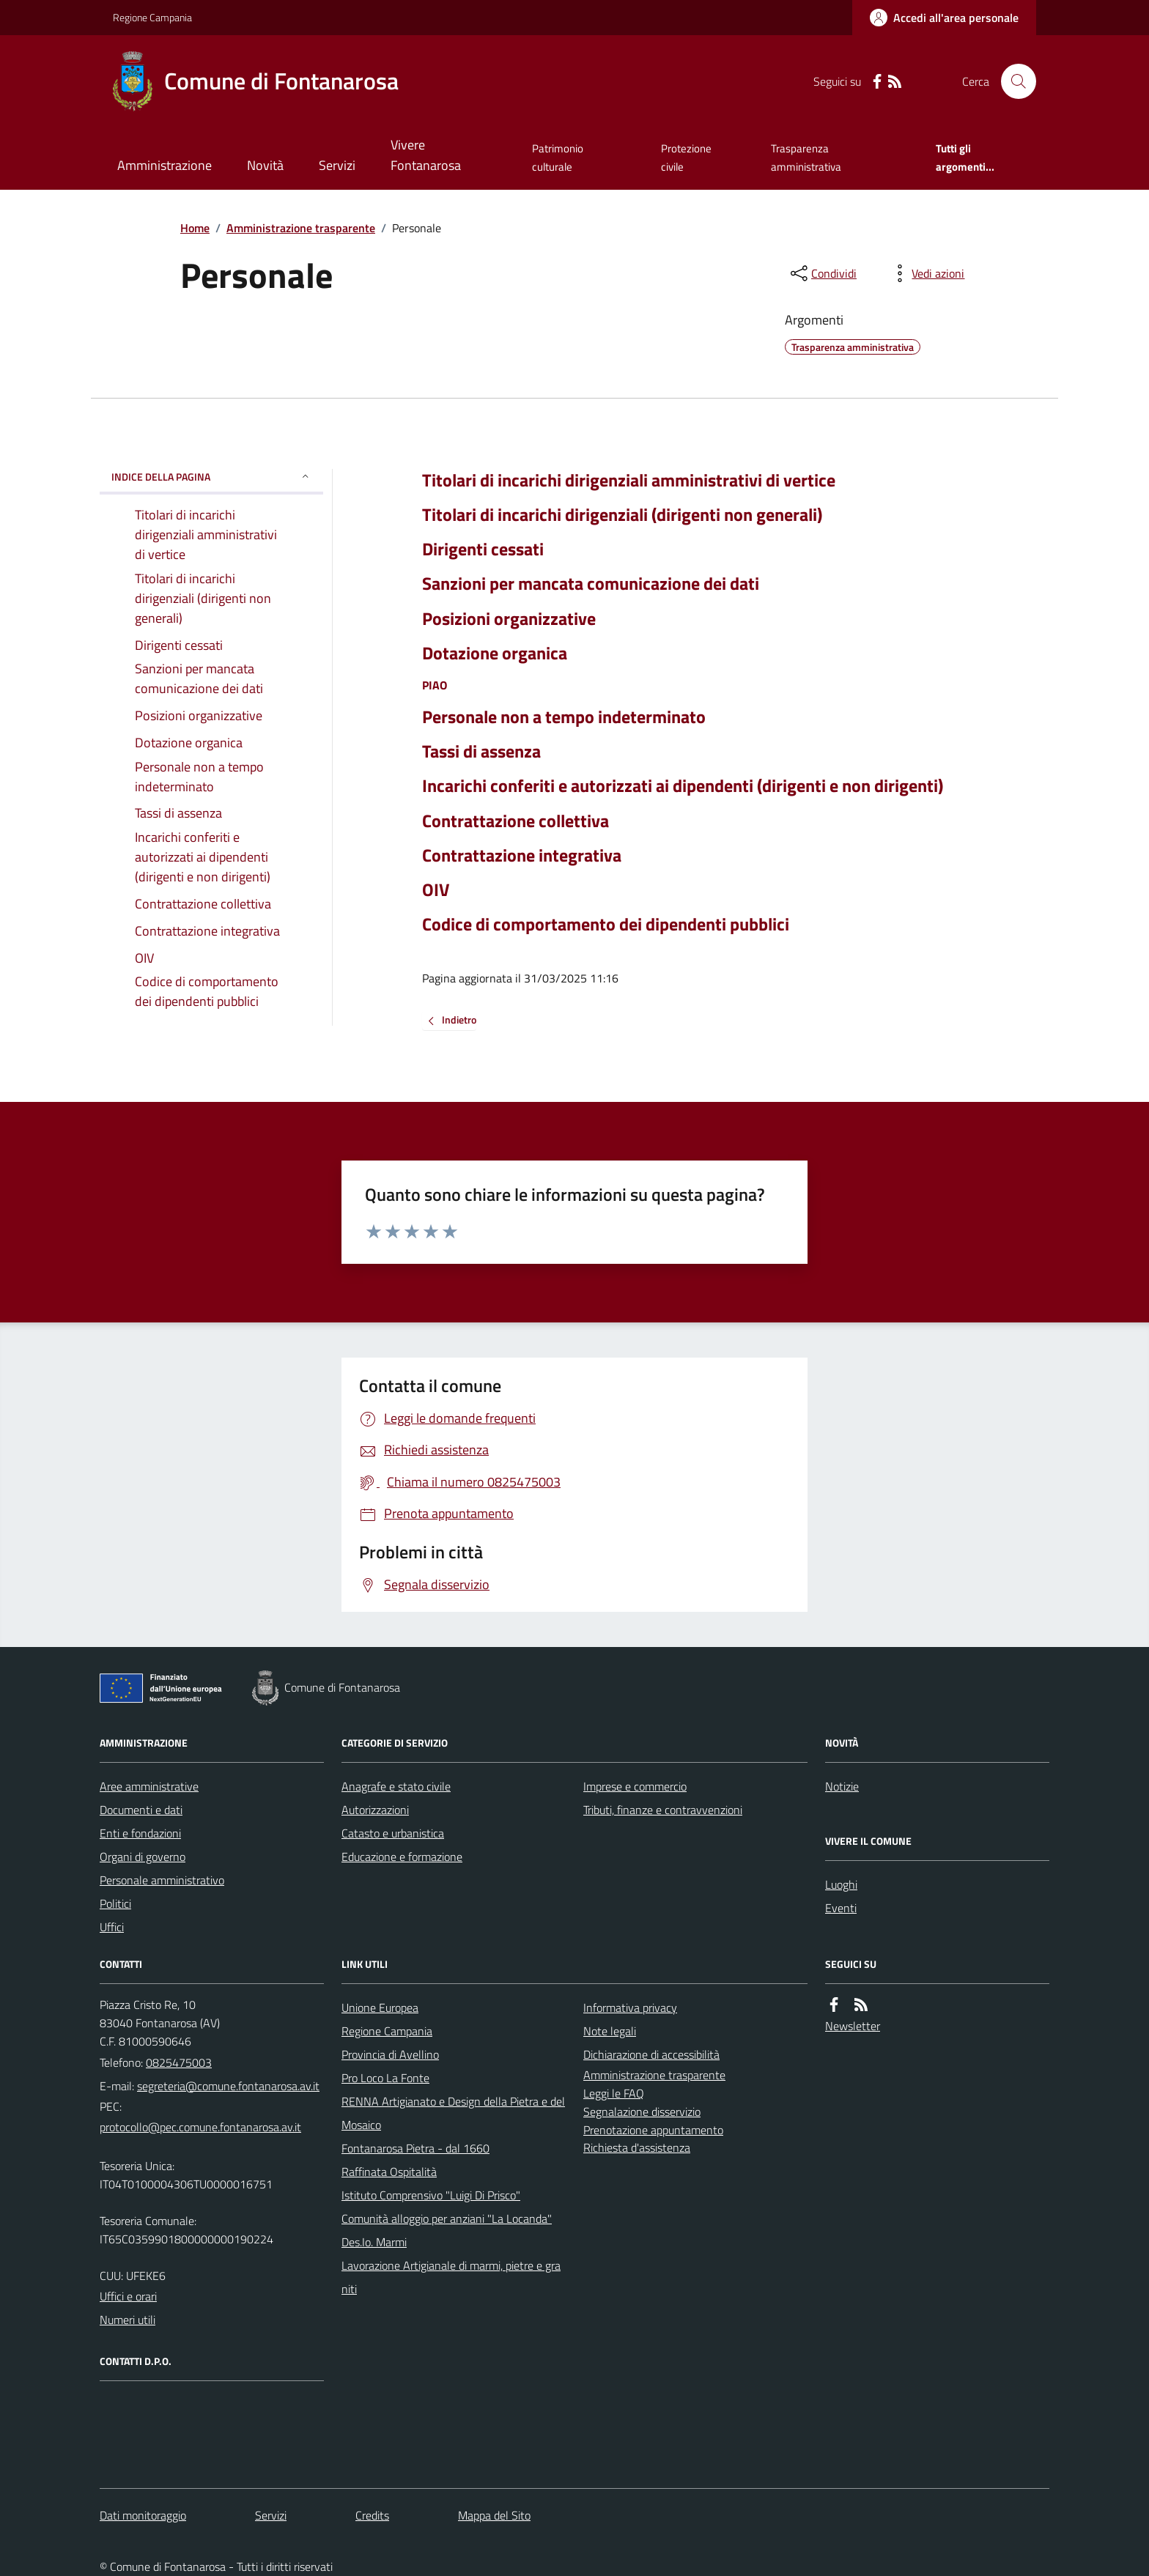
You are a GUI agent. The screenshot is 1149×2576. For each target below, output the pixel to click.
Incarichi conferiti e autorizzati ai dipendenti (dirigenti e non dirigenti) (682, 785)
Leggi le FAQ (613, 2093)
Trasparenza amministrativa (806, 157)
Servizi (337, 165)
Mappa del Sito (494, 2515)
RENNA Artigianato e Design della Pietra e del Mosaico (453, 2112)
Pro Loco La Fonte (385, 2078)
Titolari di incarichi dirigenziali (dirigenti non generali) (622, 514)
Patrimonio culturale (557, 157)
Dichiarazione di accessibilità (651, 2054)
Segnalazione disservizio (642, 2111)
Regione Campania (152, 17)
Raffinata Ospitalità (389, 2171)
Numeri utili (127, 2319)
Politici (115, 1903)
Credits (372, 2515)
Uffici (112, 1927)
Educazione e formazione (401, 1856)
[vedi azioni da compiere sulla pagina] (926, 273)
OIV (435, 889)
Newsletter (852, 2026)
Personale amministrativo (162, 1880)
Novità (265, 165)
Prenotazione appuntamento (653, 2130)
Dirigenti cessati (483, 549)
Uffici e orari (128, 2296)
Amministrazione (164, 165)
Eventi (841, 1908)
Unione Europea (379, 2007)
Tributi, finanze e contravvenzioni (662, 1809)
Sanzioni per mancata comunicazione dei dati (590, 583)
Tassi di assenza (481, 751)
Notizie (842, 1786)
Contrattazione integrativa (521, 855)
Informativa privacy (630, 2007)
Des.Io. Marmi (374, 2242)
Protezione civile (686, 157)
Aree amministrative (149, 1786)
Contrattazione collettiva (515, 821)
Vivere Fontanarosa (426, 155)
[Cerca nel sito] (1012, 81)
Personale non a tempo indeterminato (564, 717)
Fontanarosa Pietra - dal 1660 (415, 2148)
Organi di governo (142, 1856)
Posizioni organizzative (509, 618)
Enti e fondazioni (140, 1833)
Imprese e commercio (635, 1786)
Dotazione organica (494, 653)
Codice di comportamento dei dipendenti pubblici (605, 924)
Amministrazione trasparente (300, 228)
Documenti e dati (141, 1809)
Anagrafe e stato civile (396, 1786)
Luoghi (841, 1884)
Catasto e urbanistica (392, 1833)
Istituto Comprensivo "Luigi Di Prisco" (430, 2195)
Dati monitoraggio (143, 2515)
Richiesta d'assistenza (636, 2147)
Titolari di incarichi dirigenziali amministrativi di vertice (628, 480)
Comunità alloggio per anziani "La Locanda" (446, 2218)
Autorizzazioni (375, 1809)
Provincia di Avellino (390, 2054)
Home (195, 228)
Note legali (609, 2031)
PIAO (434, 685)
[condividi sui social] (822, 273)
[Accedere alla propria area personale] (944, 17)
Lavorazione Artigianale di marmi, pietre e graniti (451, 2277)
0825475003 (179, 2062)
